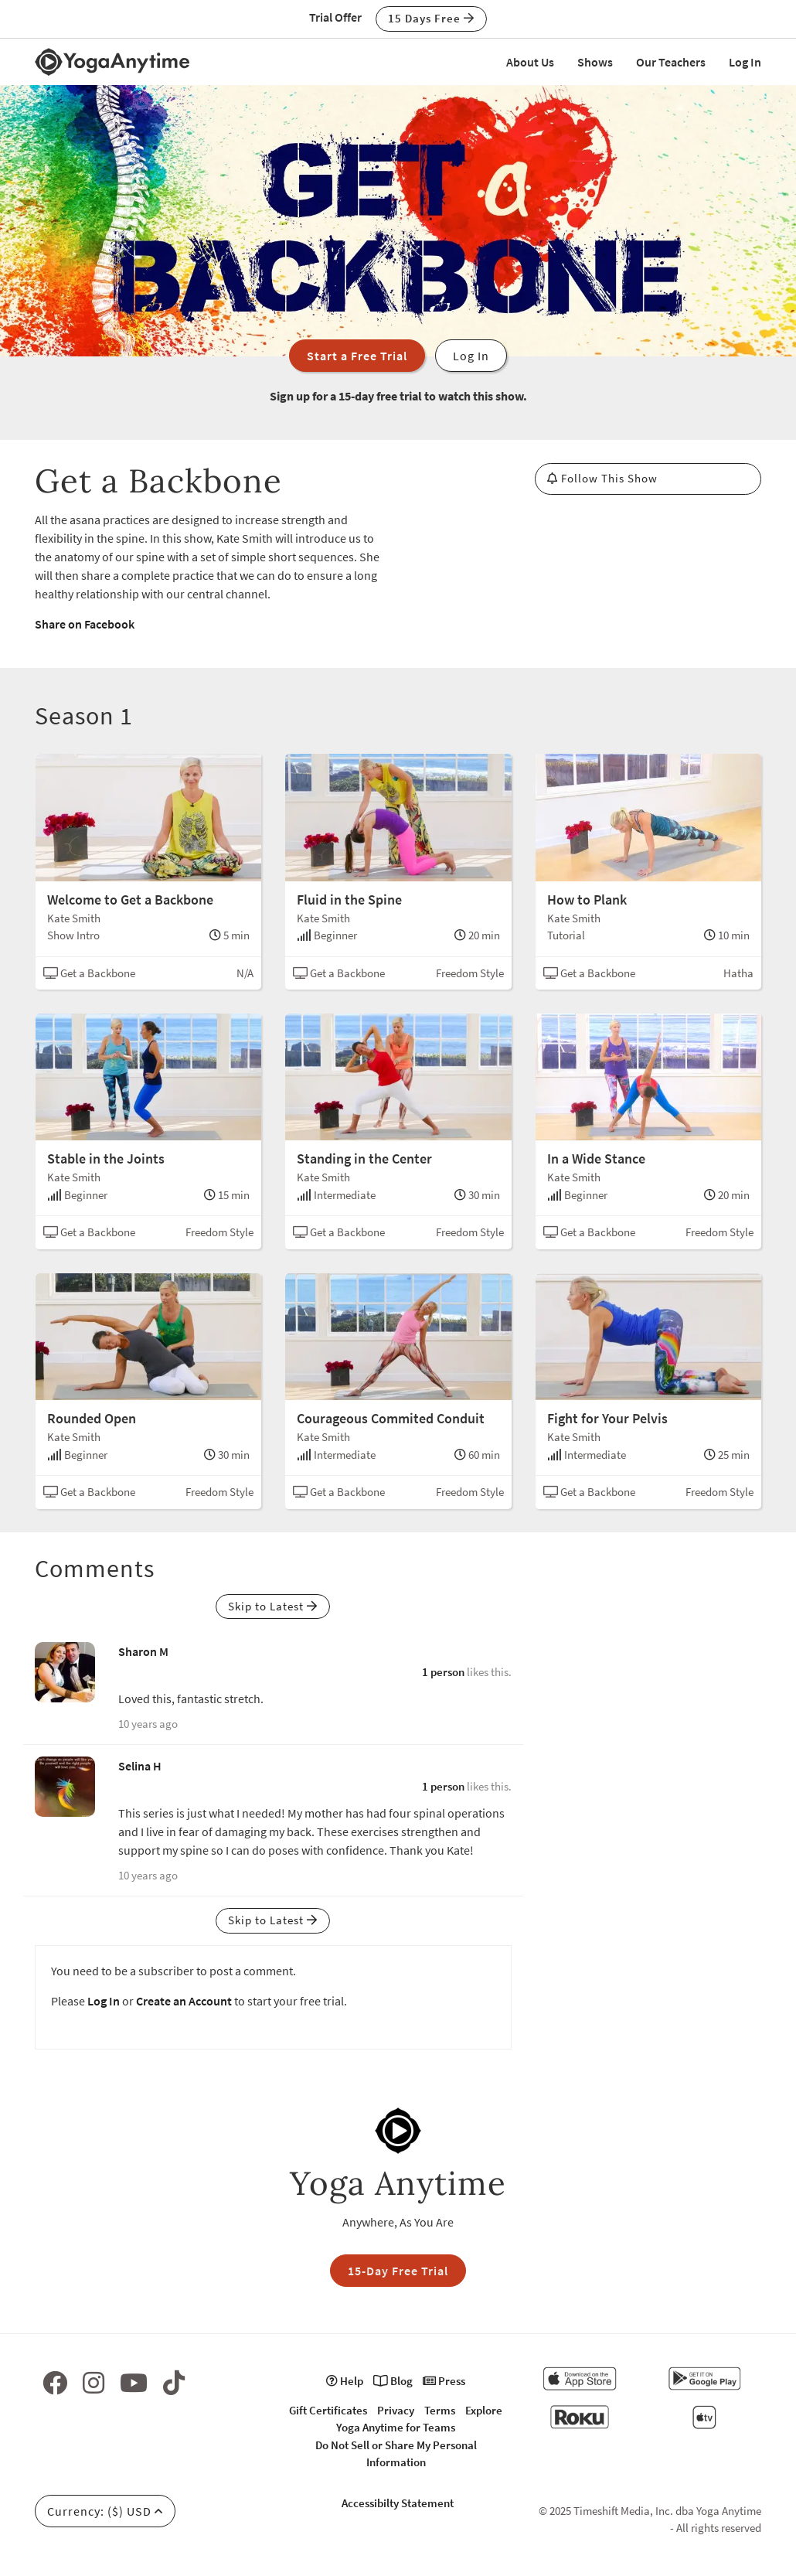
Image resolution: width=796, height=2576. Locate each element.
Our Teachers (671, 62)
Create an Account (184, 2001)
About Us (530, 62)
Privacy (395, 2410)
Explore (483, 2410)
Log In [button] (471, 355)
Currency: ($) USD (105, 2511)
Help (344, 2380)
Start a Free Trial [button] (357, 355)
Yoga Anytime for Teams (395, 2427)
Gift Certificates (328, 2410)
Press (444, 2380)
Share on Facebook (84, 624)
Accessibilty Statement (398, 2503)
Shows (595, 62)
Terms (439, 2410)
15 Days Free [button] (431, 18)
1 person (443, 1672)
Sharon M (143, 1651)
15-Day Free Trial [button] (398, 2270)
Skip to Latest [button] (273, 1606)
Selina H (140, 1766)
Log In (745, 62)
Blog (393, 2380)
